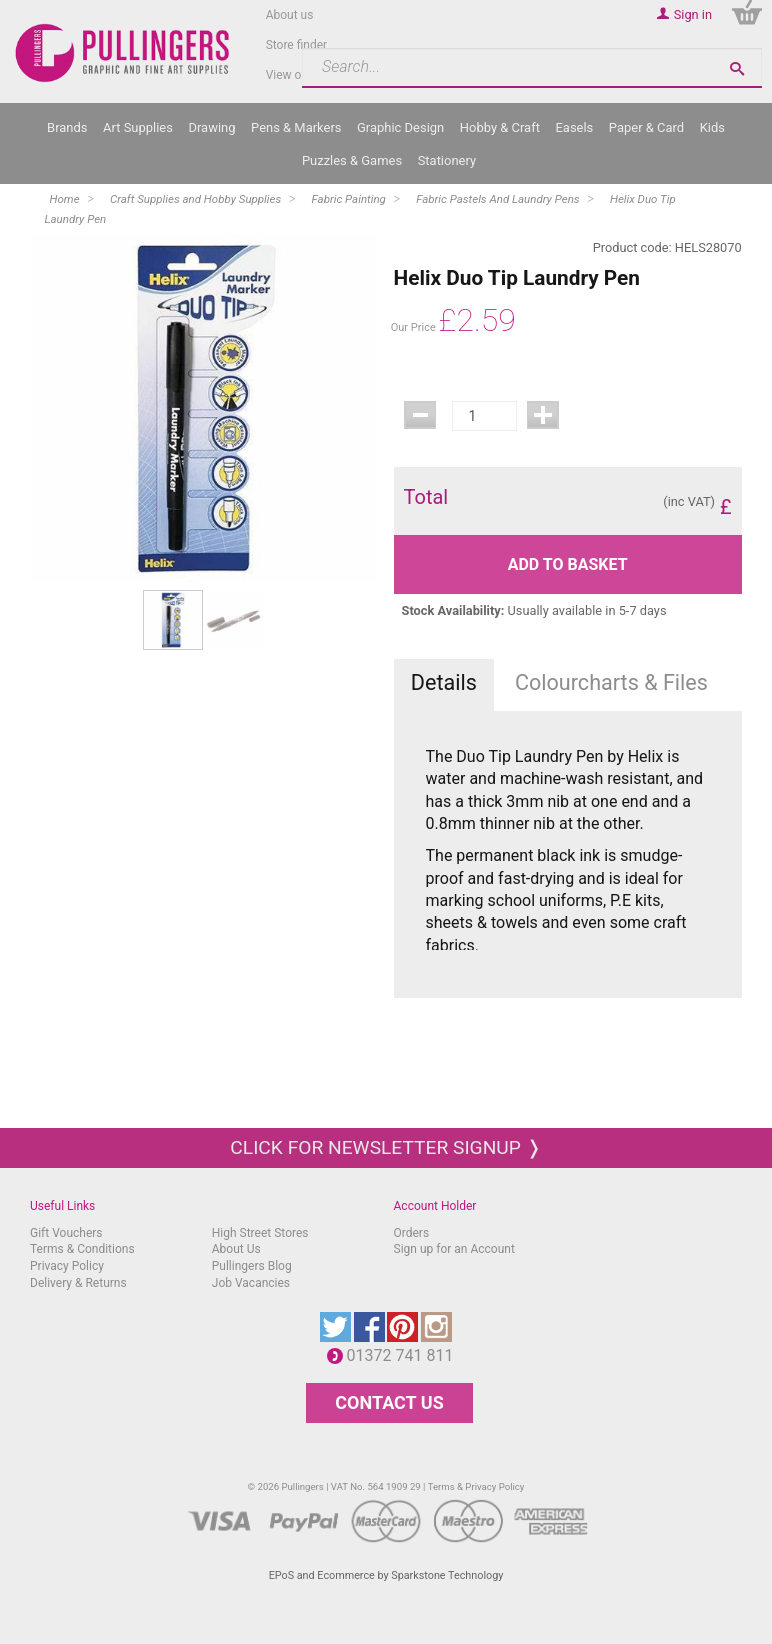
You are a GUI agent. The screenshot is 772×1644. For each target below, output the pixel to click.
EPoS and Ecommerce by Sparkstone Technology (386, 1575)
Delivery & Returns (78, 1283)
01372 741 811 (405, 1355)
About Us (236, 1249)
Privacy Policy (67, 1266)
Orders (412, 1233)
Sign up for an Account (454, 1249)
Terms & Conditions (82, 1249)
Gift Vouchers (66, 1233)
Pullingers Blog (252, 1266)
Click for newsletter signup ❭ (385, 1147)
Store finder (297, 45)
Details (444, 682)
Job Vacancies (251, 1283)
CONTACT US (389, 1402)
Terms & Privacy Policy (476, 1486)
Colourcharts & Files (611, 682)
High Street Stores (260, 1233)
